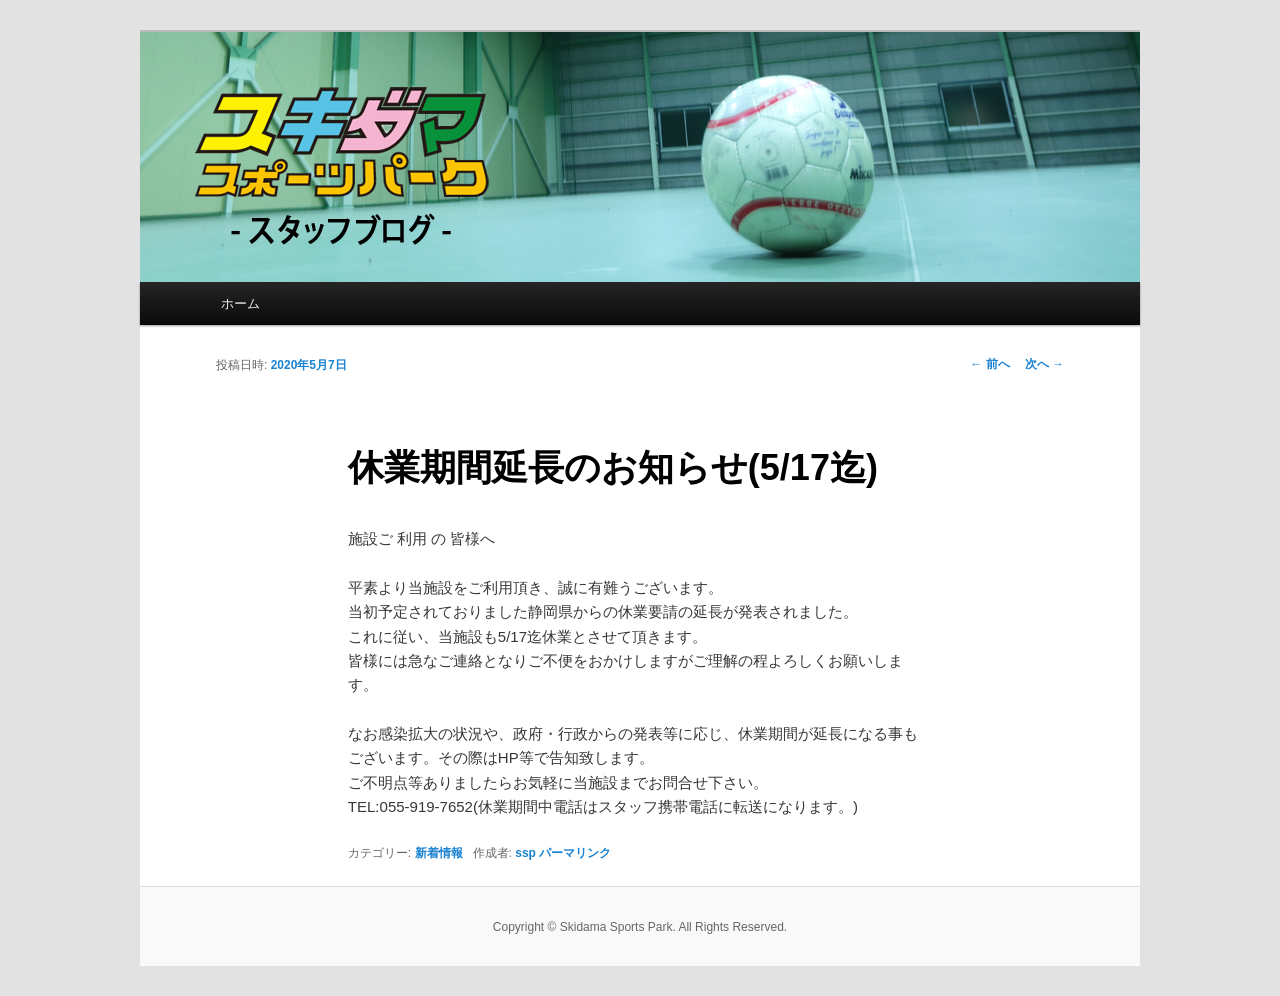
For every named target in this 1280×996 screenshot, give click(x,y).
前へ (989, 364)
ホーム (240, 303)
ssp (525, 853)
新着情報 (439, 853)
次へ (1044, 364)
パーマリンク (575, 853)
